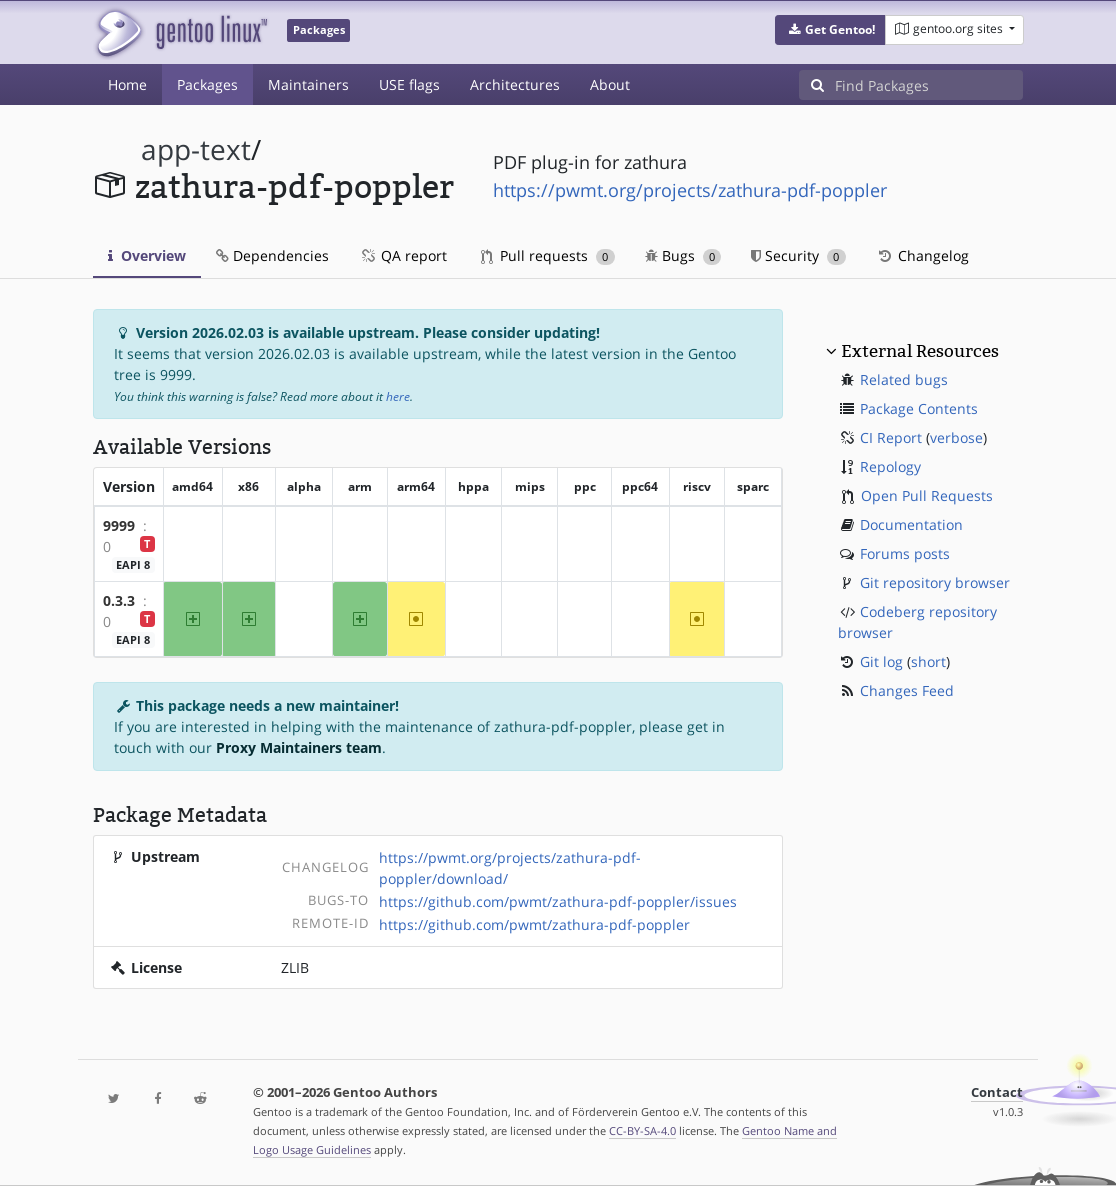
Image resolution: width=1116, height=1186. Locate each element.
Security (798, 255)
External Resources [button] (920, 351)
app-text (196, 149)
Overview (147, 255)
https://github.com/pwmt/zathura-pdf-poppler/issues (558, 901)
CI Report (891, 437)
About (610, 84)
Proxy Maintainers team (299, 747)
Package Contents (919, 408)
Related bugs (904, 379)
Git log (881, 661)
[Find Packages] (929, 85)
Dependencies (272, 255)
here (398, 396)
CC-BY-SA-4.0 (642, 1130)
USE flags (409, 84)
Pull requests (548, 255)
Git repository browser (935, 582)
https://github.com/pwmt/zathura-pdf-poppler (534, 924)
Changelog (922, 255)
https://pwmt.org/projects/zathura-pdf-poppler (690, 190)
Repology (890, 466)
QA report (403, 255)
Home (127, 84)
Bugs (683, 255)
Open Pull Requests (927, 495)
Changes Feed (907, 690)
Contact (997, 1092)
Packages (207, 84)
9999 (119, 525)
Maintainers (308, 84)
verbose (956, 437)
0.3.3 (119, 600)
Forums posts (905, 553)
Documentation (911, 524)
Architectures (515, 84)
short (928, 661)
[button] (830, 30)
